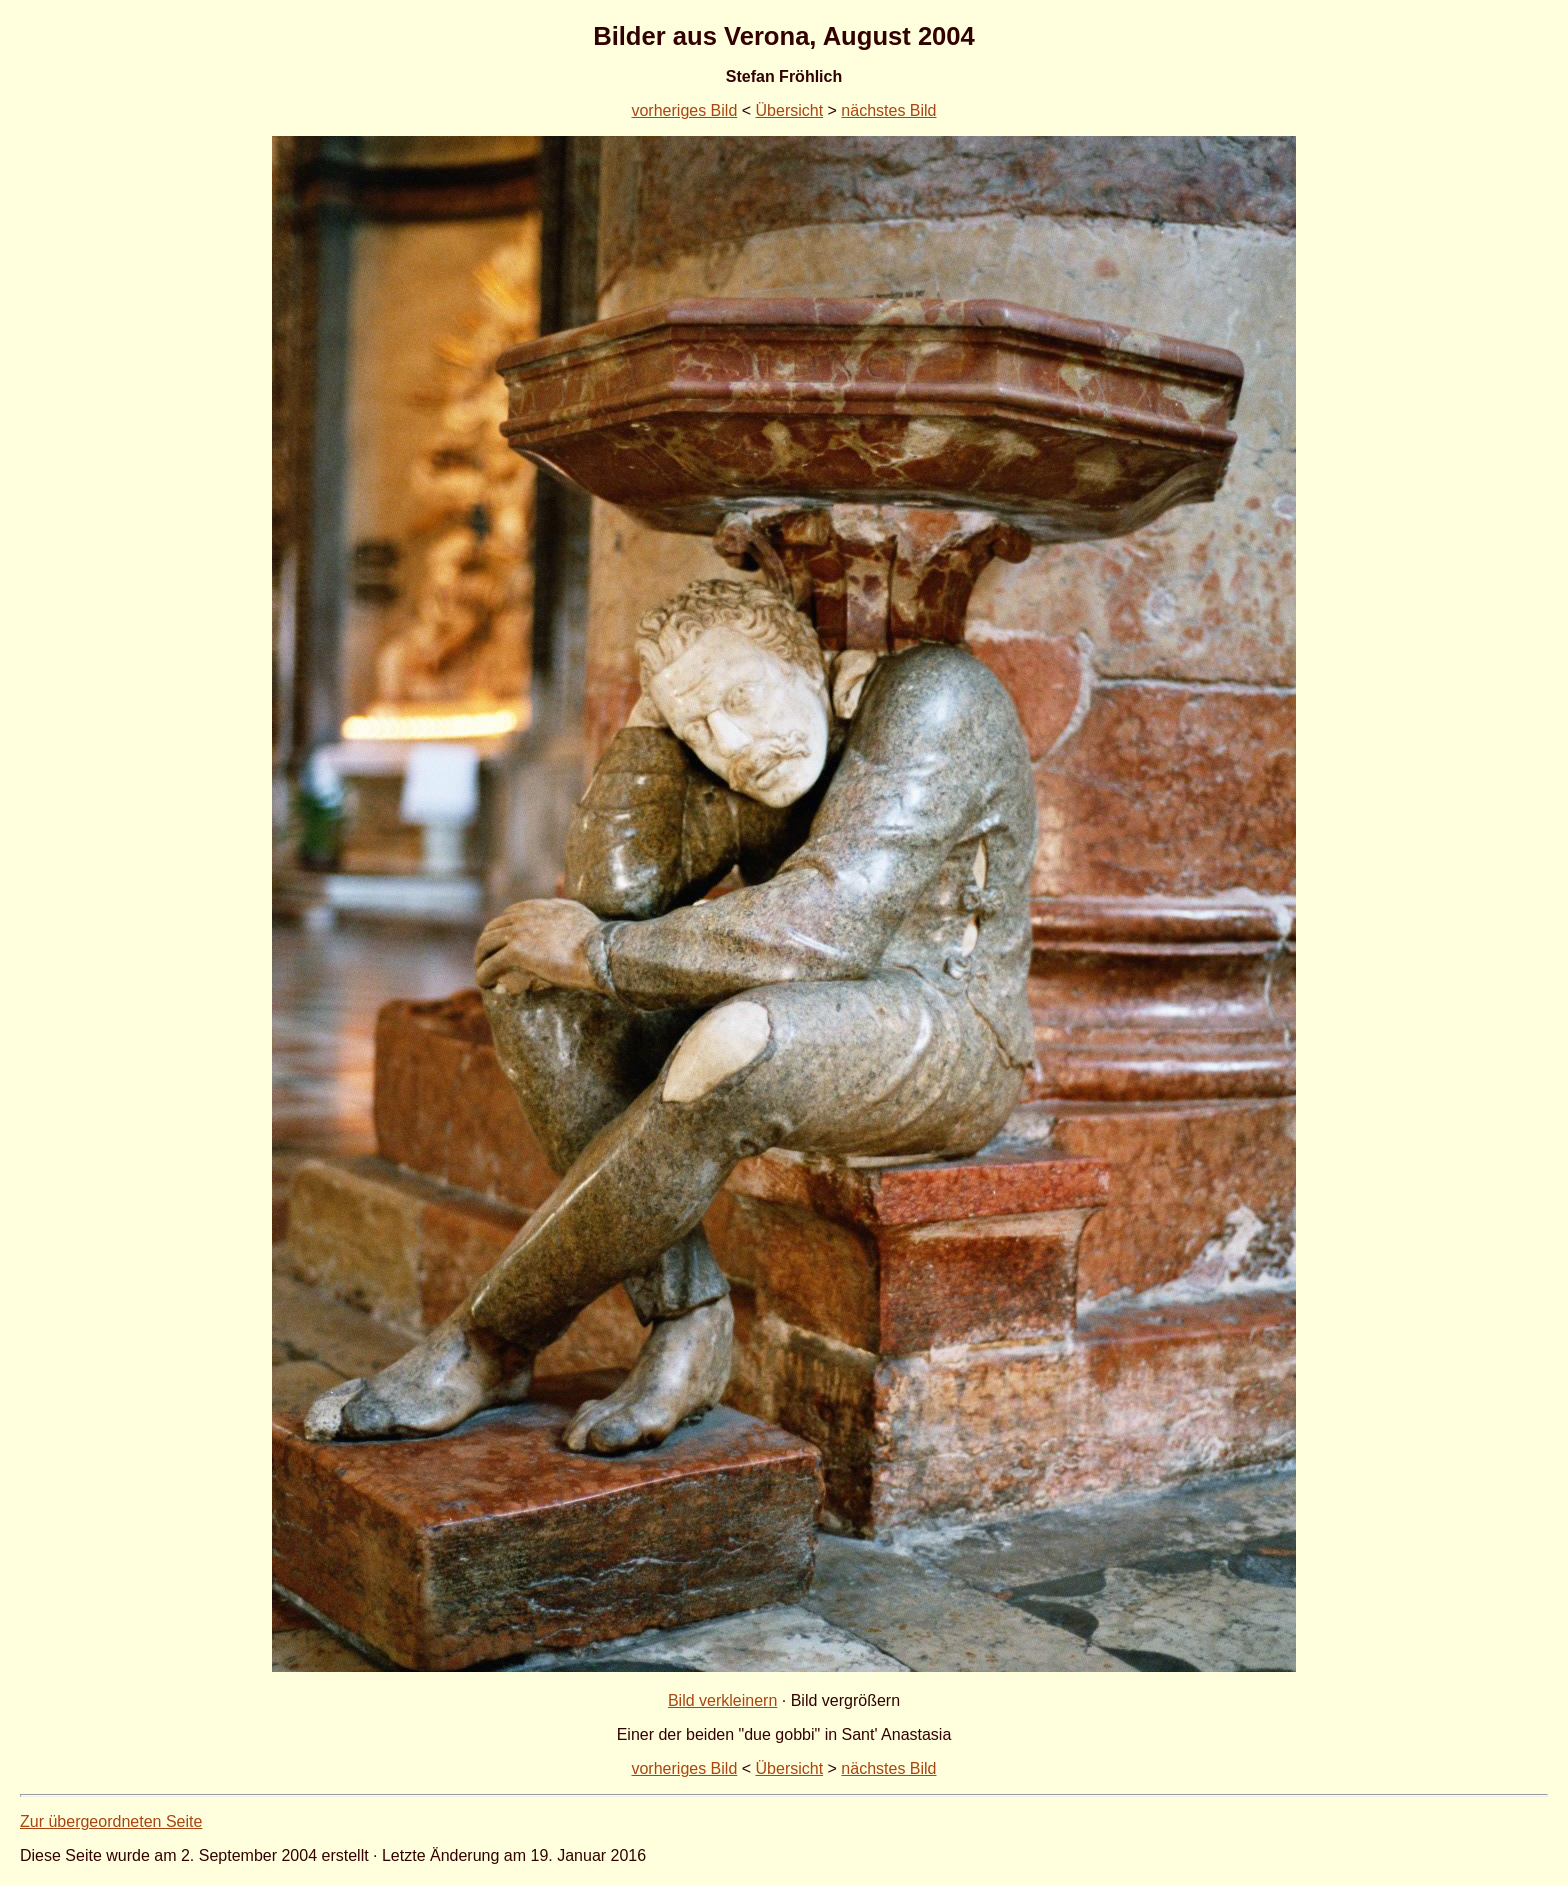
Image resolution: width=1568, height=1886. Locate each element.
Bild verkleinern (722, 1700)
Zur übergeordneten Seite (111, 1821)
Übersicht (790, 110)
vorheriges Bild (684, 110)
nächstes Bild (888, 110)
